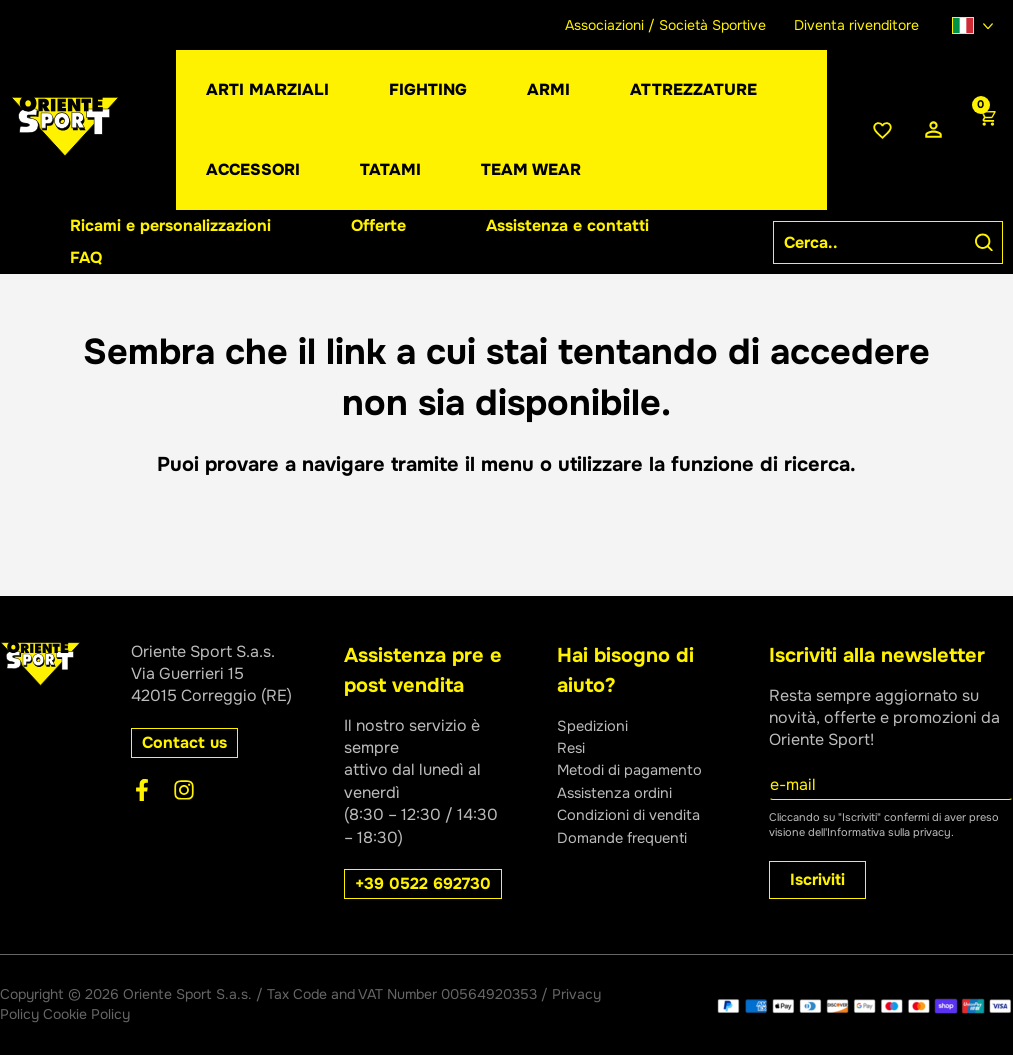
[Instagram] (184, 790)
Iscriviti (817, 879)
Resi (573, 747)
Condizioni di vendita (635, 814)
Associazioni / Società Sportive (665, 25)
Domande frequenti (629, 837)
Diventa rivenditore (856, 25)
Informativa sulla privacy (889, 832)
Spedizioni (596, 725)
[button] (548, 90)
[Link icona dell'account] (933, 130)
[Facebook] (142, 790)
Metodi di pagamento (637, 769)
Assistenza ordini (620, 792)
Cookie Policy (86, 1014)
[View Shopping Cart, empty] (986, 130)
